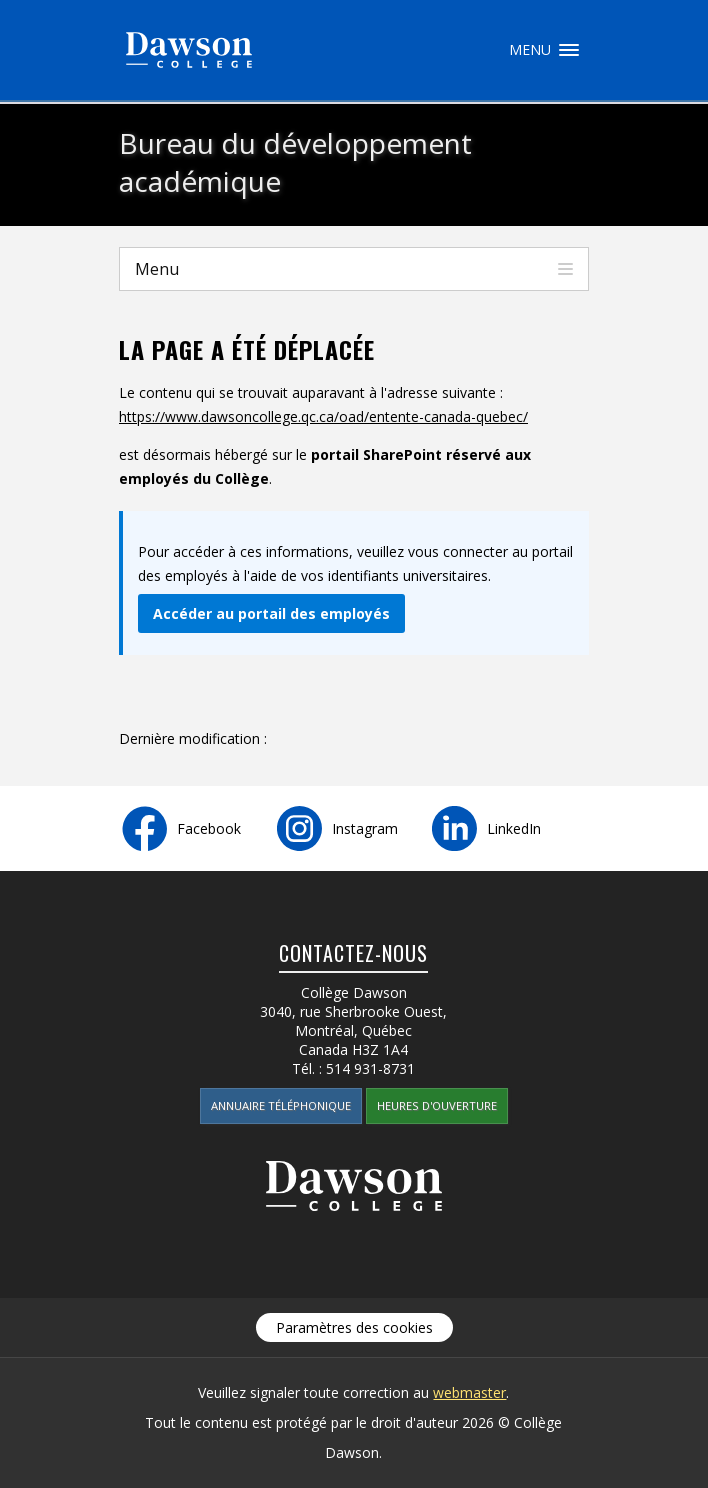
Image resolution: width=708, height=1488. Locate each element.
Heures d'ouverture (437, 1105)
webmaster (469, 1392)
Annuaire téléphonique (281, 1105)
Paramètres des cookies (354, 1327)
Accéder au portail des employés (271, 613)
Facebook (209, 828)
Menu (569, 50)
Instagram (365, 828)
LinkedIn (514, 828)
